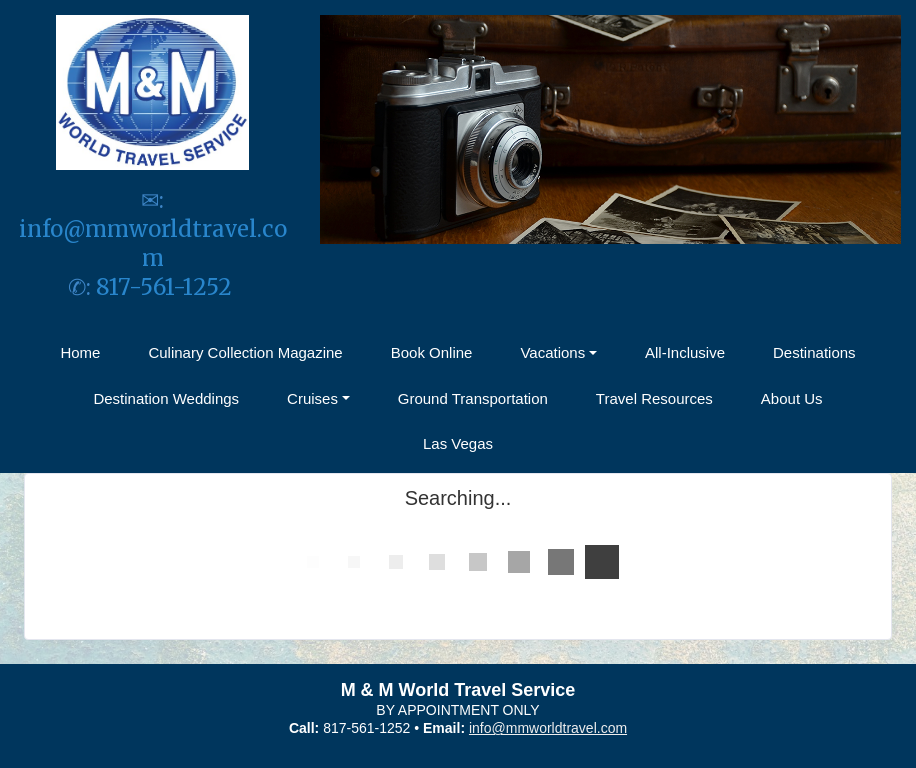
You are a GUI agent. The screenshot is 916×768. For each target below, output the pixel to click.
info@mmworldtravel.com (153, 243)
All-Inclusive (685, 352)
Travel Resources (654, 398)
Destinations (814, 352)
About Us (792, 398)
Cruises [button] (312, 398)
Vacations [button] (552, 352)
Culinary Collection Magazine (245, 352)
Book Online (432, 352)
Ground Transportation (473, 398)
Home (80, 352)
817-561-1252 (166, 287)
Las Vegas (458, 443)
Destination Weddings (166, 398)
